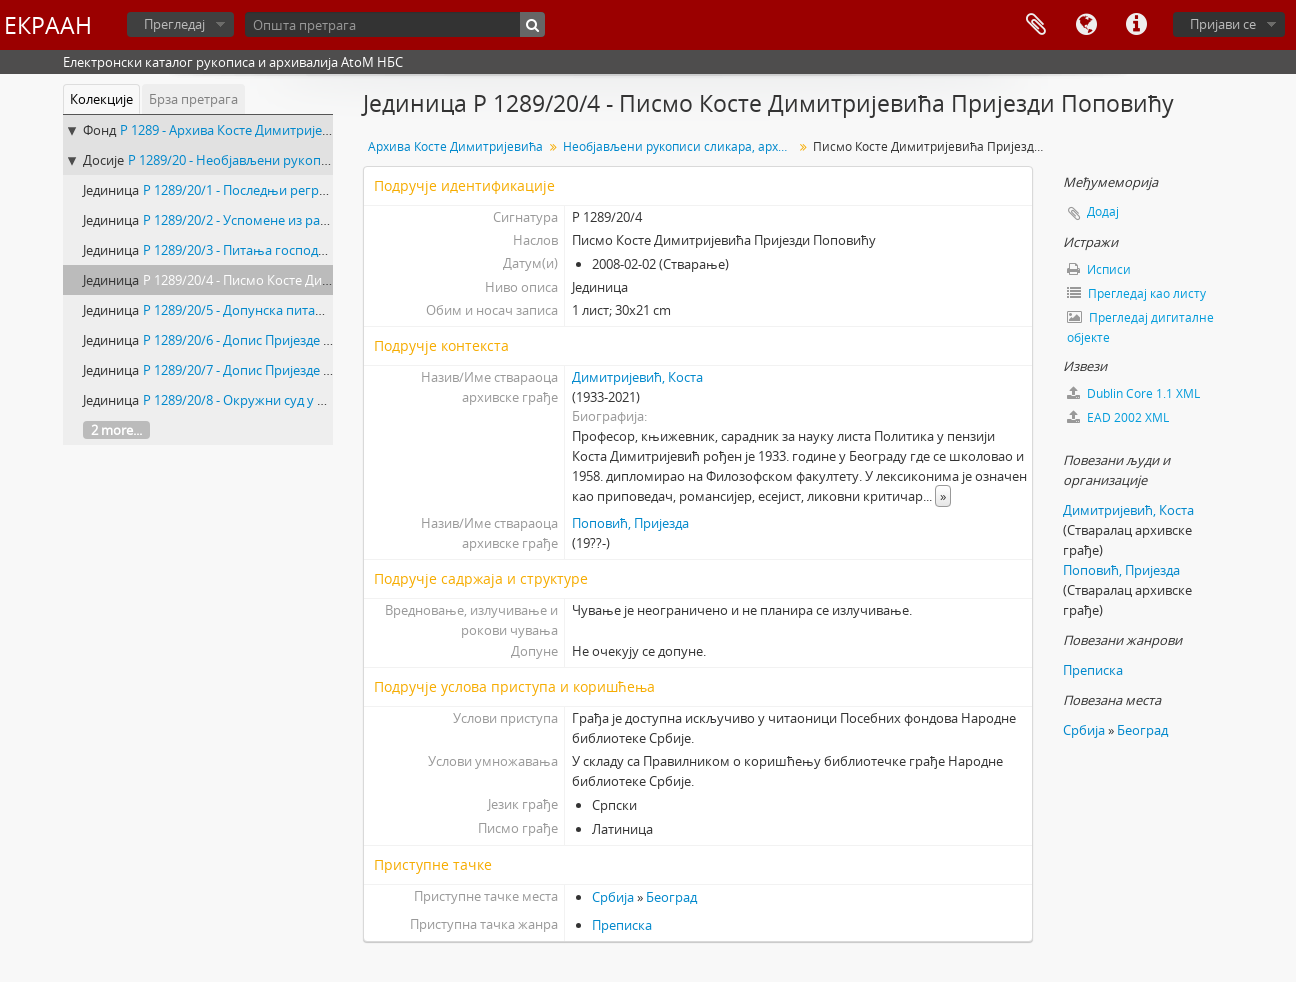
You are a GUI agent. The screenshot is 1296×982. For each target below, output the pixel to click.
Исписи (1099, 269)
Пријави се (1223, 24)
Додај (1103, 211)
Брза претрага (193, 99)
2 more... (116, 430)
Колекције (101, 99)
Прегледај (174, 24)
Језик (1086, 25)
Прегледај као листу (1136, 293)
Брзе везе (1136, 25)
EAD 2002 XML (1118, 417)
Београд (671, 897)
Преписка (622, 925)
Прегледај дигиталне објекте (1140, 327)
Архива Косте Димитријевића (455, 146)
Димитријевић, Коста (637, 377)
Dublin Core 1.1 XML (1133, 393)
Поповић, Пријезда (630, 523)
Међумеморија (1036, 25)
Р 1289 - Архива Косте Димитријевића (236, 130)
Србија (613, 897)
